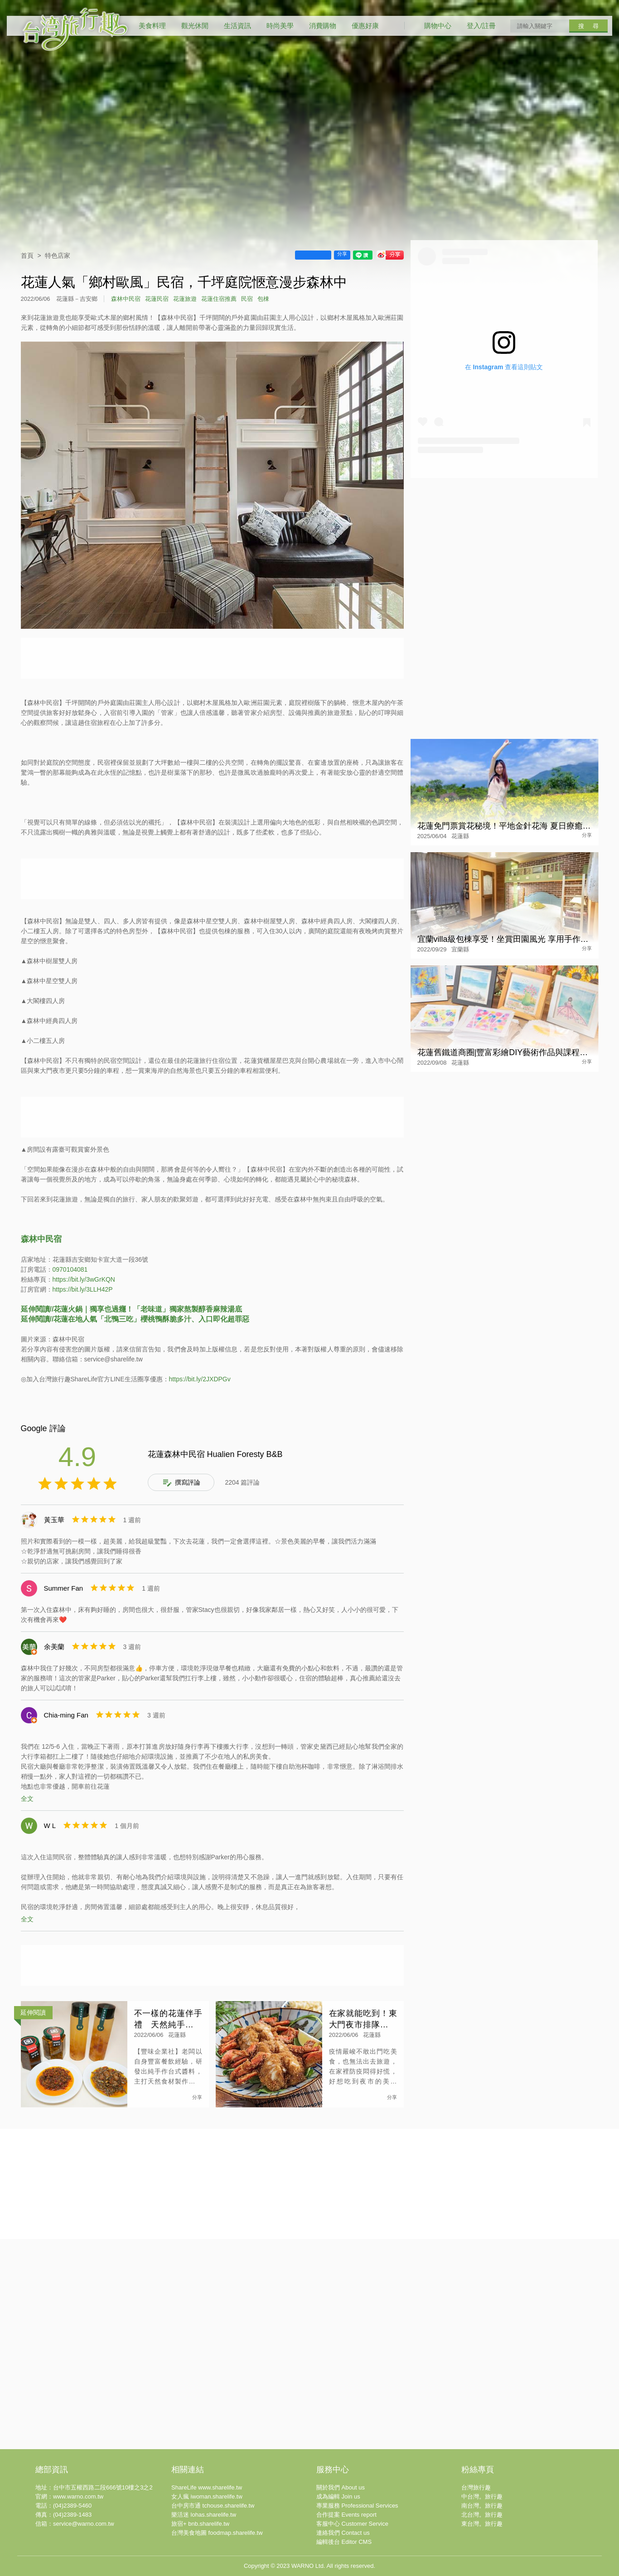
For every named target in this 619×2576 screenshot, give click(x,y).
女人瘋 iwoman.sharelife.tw (206, 2496)
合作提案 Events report (346, 2514)
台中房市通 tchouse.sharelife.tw (213, 2505)
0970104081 (70, 1269)
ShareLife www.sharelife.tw (206, 2487)
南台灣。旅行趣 (482, 2505)
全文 (27, 1798)
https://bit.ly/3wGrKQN (84, 1279)
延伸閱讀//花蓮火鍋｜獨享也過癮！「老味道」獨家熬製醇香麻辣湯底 (131, 1309)
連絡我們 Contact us (343, 2532)
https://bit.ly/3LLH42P (83, 1289)
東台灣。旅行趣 (482, 2523)
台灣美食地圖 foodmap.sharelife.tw (217, 2532)
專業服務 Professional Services (357, 2505)
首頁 (27, 255)
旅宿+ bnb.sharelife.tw (200, 2523)
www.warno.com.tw (78, 2496)
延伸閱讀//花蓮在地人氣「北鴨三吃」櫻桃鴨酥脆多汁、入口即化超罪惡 (135, 1319)
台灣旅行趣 (476, 2487)
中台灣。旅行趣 (482, 2496)
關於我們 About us (340, 2487)
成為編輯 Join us (338, 2496)
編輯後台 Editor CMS (344, 2541)
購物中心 (437, 25)
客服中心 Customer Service (352, 2523)
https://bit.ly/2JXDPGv (200, 1379)
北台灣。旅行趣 (482, 2514)
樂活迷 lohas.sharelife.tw (203, 2514)
